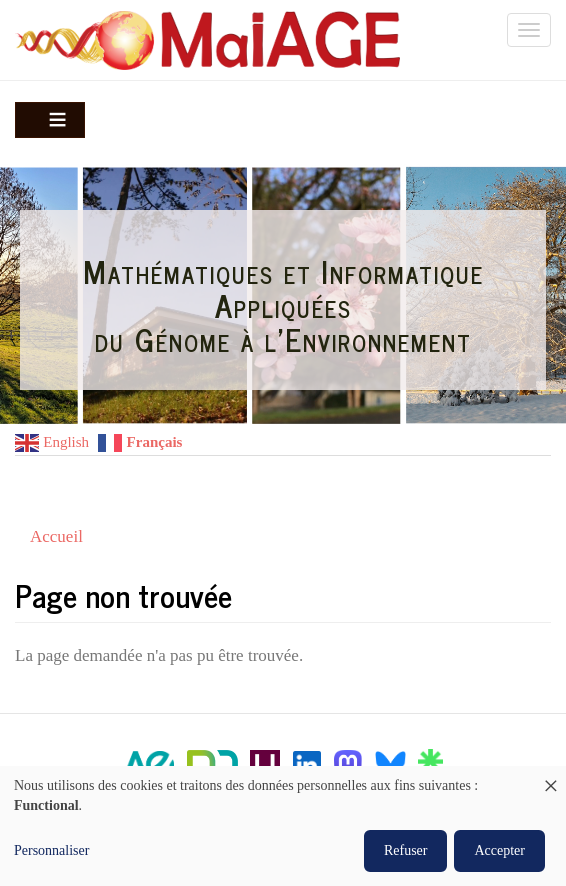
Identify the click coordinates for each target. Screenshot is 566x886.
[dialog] (283, 826)
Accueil (56, 536)
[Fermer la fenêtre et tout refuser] (551, 778)
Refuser (406, 850)
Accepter (499, 850)
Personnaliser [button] (51, 850)
